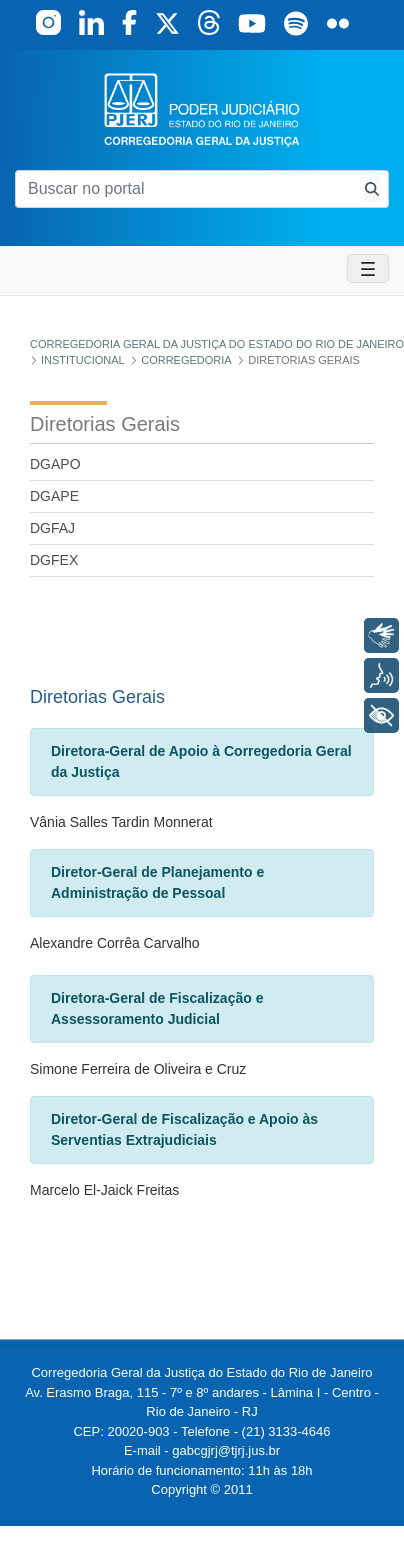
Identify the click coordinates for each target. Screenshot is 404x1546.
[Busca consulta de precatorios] (372, 188)
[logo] (202, 108)
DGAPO (55, 464)
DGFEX (54, 560)
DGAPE (54, 496)
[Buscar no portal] (185, 189)
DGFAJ (52, 528)
